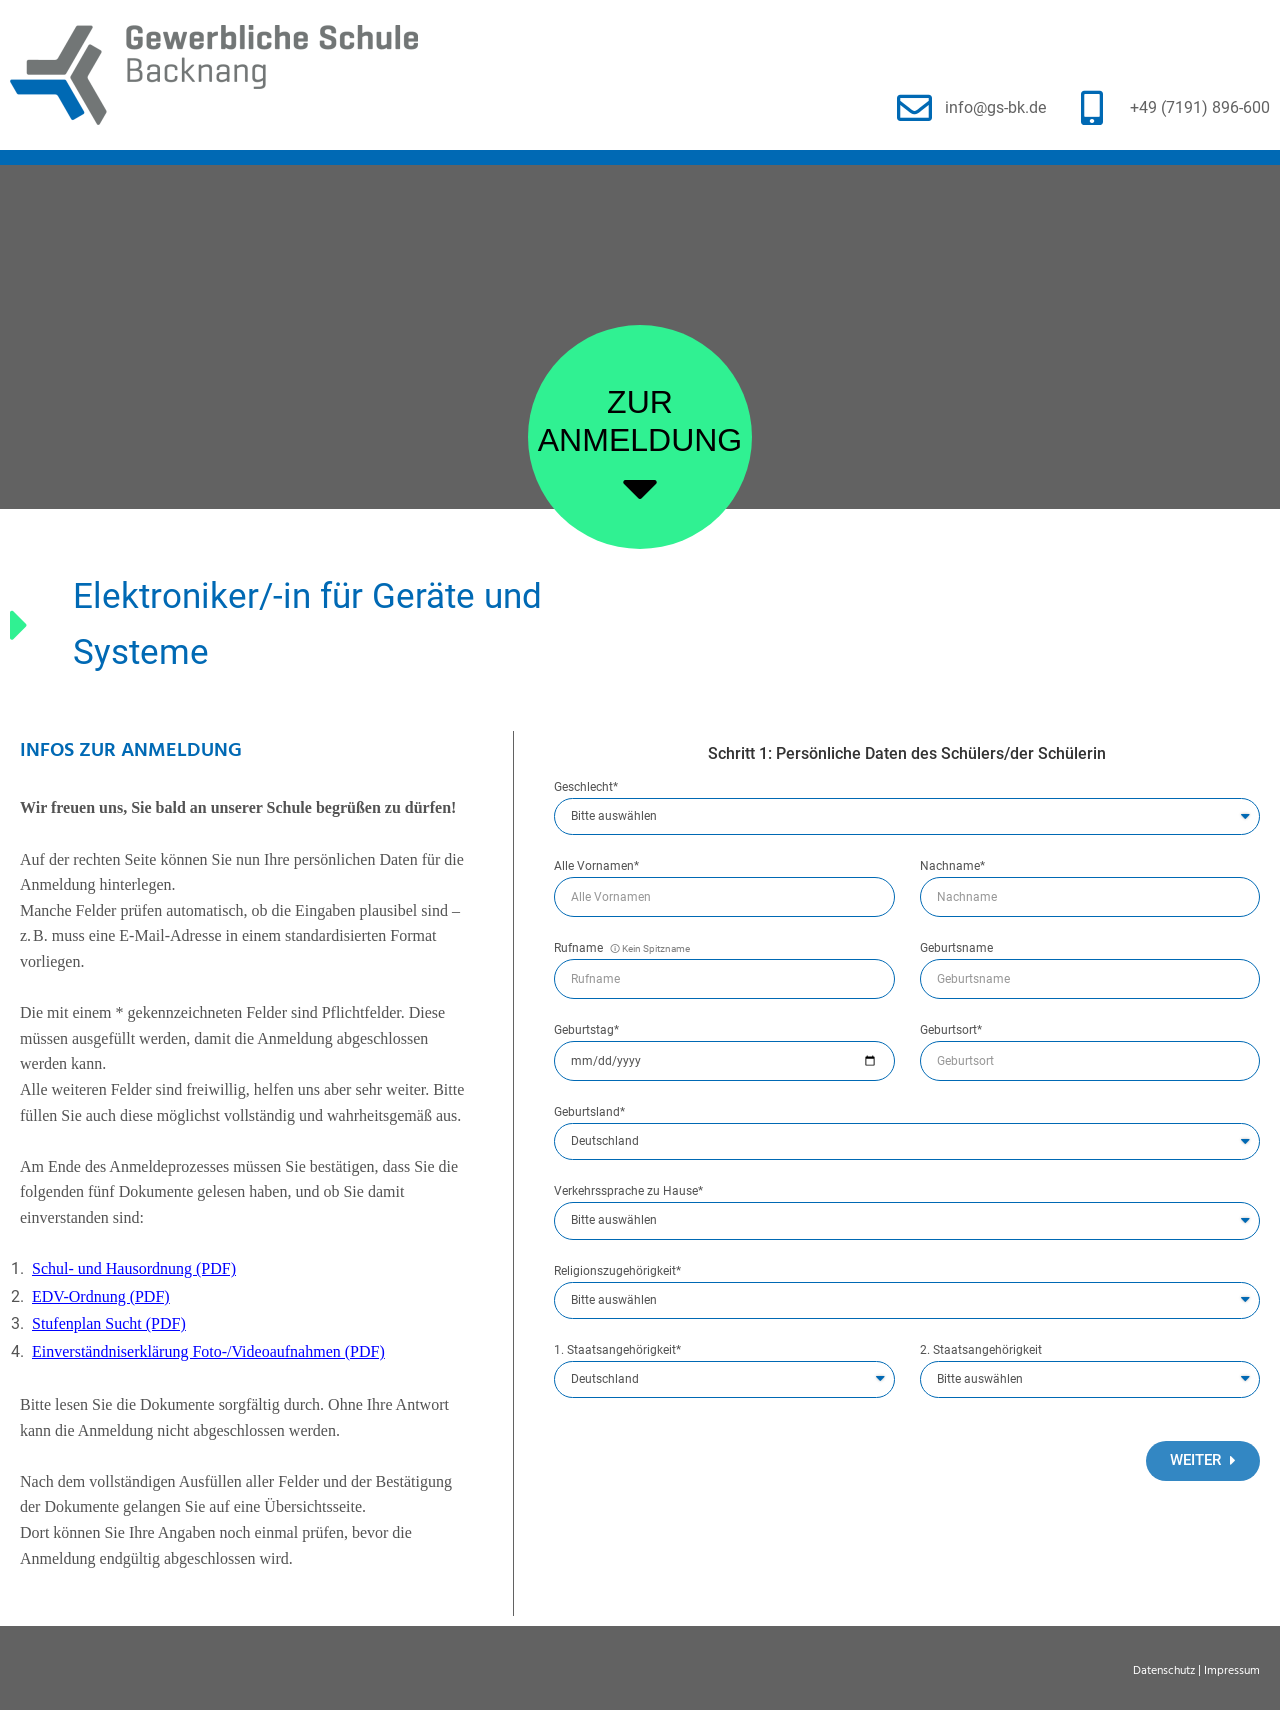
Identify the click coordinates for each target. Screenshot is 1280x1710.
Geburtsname (956, 948)
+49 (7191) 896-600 (1200, 107)
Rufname (622, 948)
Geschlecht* (586, 787)
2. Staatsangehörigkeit (981, 1350)
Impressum (1232, 1671)
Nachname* (952, 866)
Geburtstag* (586, 1030)
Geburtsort (951, 1030)
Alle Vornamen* (596, 866)
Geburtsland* (589, 1112)
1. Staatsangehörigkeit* (617, 1350)
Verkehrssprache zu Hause (628, 1191)
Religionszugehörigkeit (617, 1271)
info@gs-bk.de (995, 107)
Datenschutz (1164, 1671)
